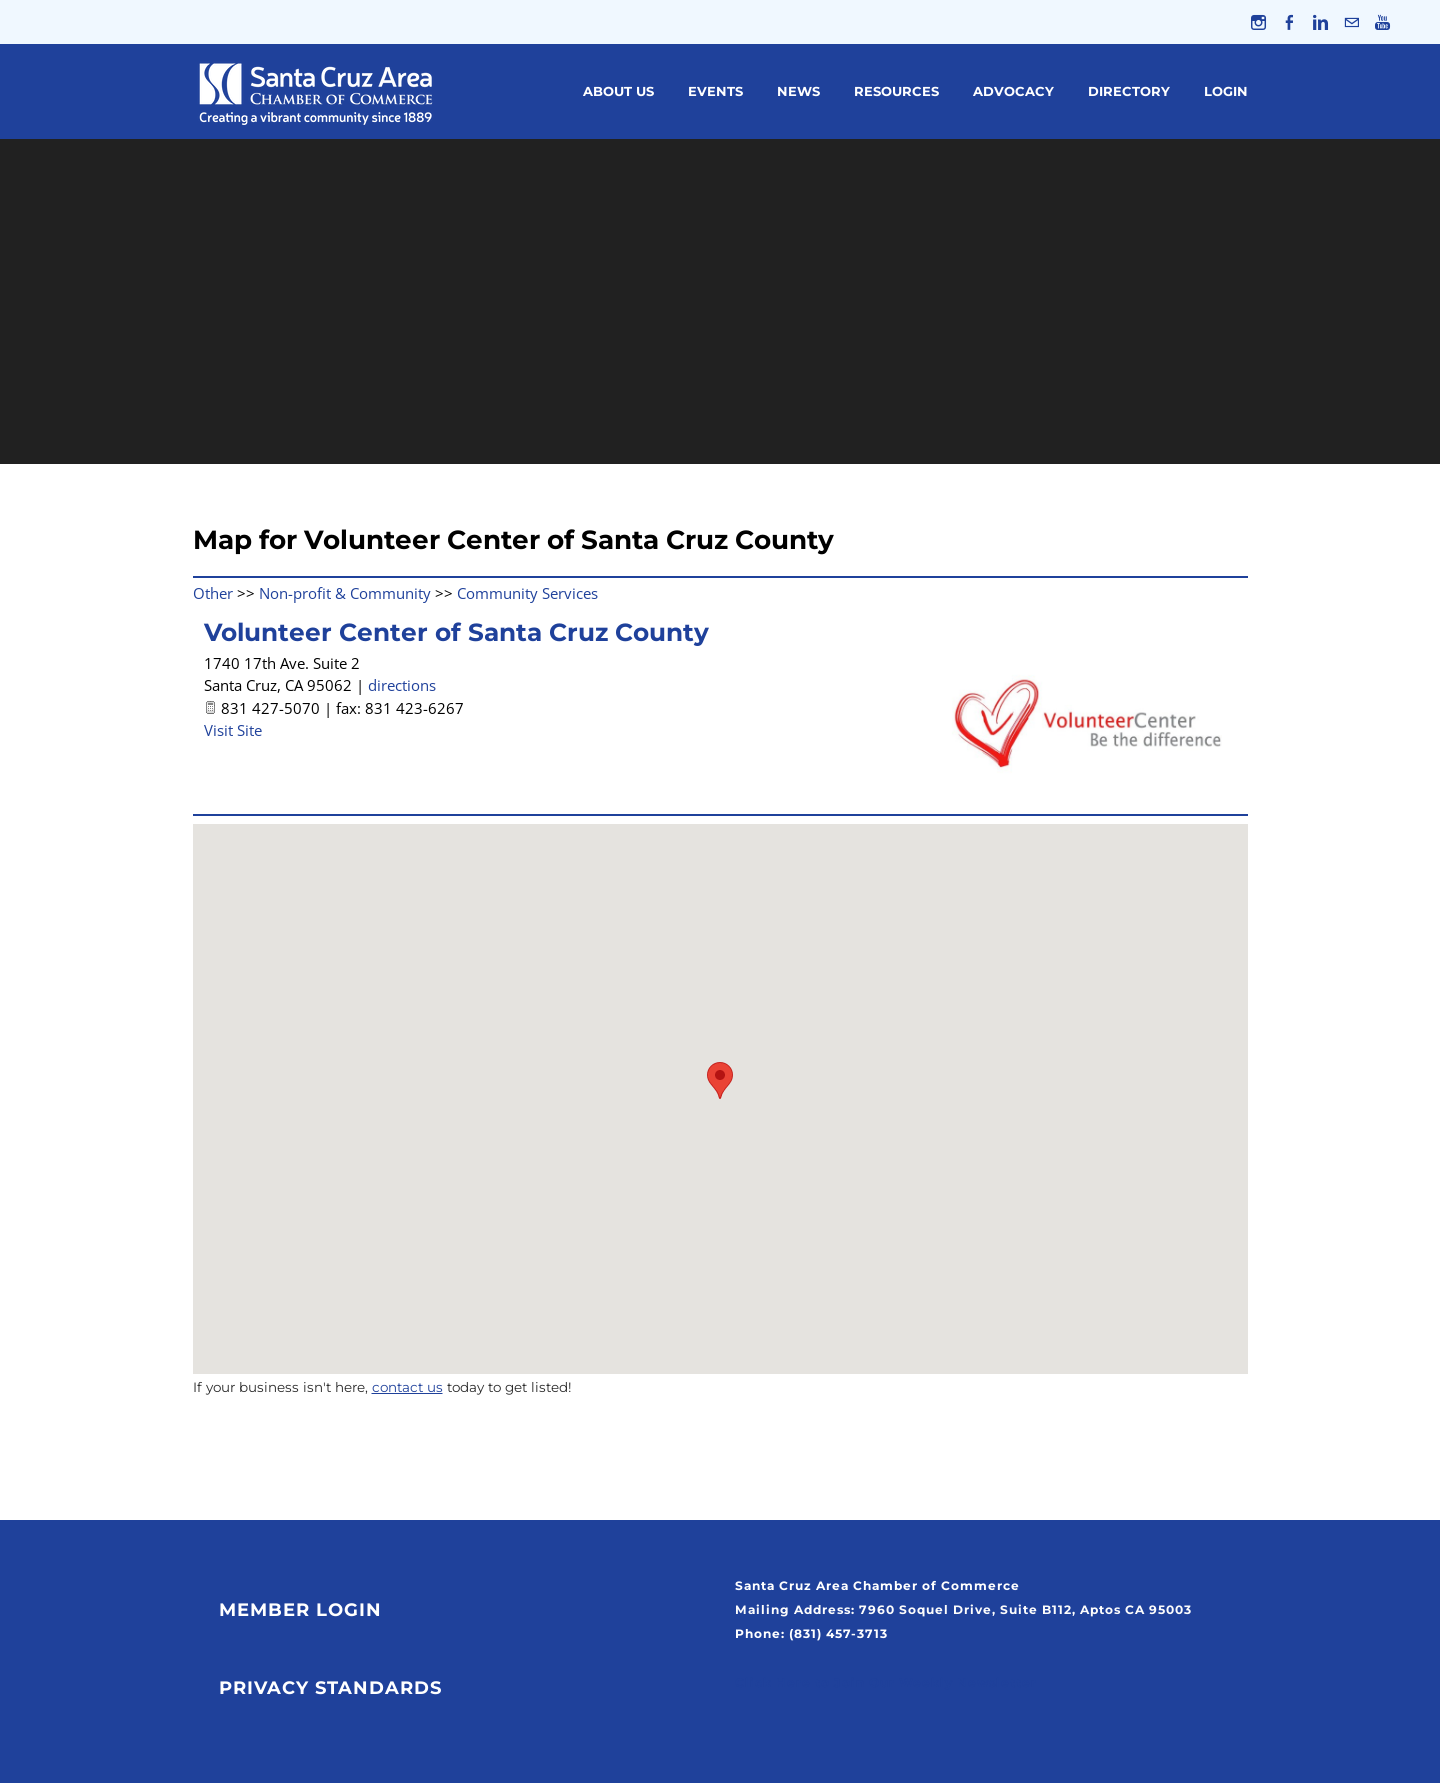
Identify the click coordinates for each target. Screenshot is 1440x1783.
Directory (1129, 91)
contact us (407, 1387)
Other (213, 593)
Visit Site (233, 730)
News (798, 91)
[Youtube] (1382, 22)
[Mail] (1351, 22)
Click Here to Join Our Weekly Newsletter (886, 1682)
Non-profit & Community (345, 593)
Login (1226, 91)
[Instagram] (1258, 22)
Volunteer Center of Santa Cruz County (456, 632)
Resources (896, 91)
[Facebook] (1289, 22)
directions (402, 685)
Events (715, 91)
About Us (618, 91)
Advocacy (1013, 91)
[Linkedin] (1320, 22)
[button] (720, 1080)
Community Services (527, 593)
